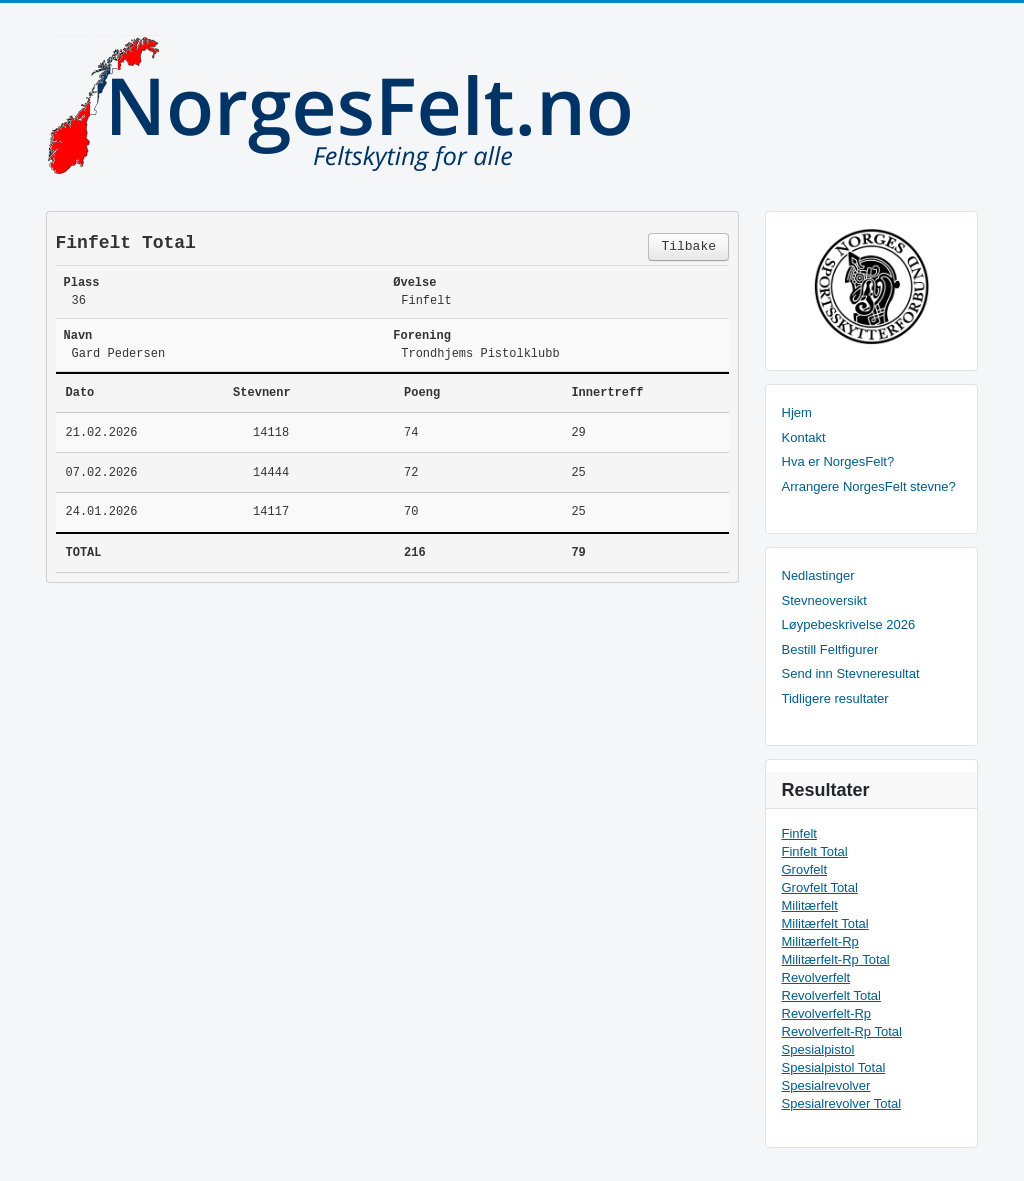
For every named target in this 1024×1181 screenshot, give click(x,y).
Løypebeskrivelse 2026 (849, 624)
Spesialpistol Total (834, 1067)
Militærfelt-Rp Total (836, 959)
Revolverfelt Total (831, 995)
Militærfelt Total (825, 923)
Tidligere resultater (835, 698)
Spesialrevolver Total (842, 1103)
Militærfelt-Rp (820, 941)
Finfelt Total (815, 851)
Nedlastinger (818, 575)
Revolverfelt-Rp (827, 1013)
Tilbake (688, 246)
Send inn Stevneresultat (851, 673)
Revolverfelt (816, 977)
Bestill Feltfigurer (830, 649)
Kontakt (804, 437)
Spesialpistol (818, 1049)
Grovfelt (805, 869)
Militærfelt (810, 905)
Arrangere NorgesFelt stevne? (869, 486)
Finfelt (799, 833)
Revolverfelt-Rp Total (842, 1031)
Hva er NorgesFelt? (838, 461)
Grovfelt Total (820, 887)
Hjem (797, 412)
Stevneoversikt (824, 600)
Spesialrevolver (826, 1085)
